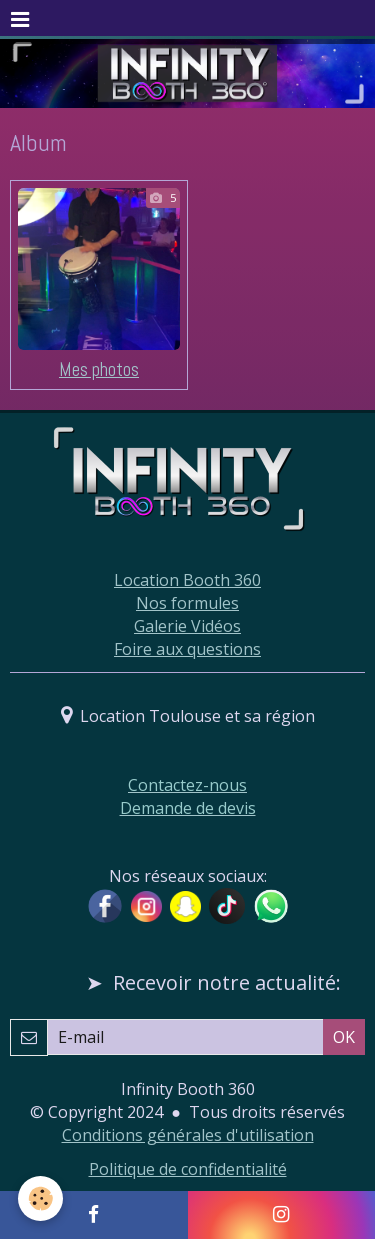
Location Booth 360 (187, 580)
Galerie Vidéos (187, 626)
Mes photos (99, 369)
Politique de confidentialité (188, 1169)
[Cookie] (40, 1198)
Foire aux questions (187, 649)
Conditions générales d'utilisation (188, 1135)
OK (344, 1037)
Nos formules (187, 603)
